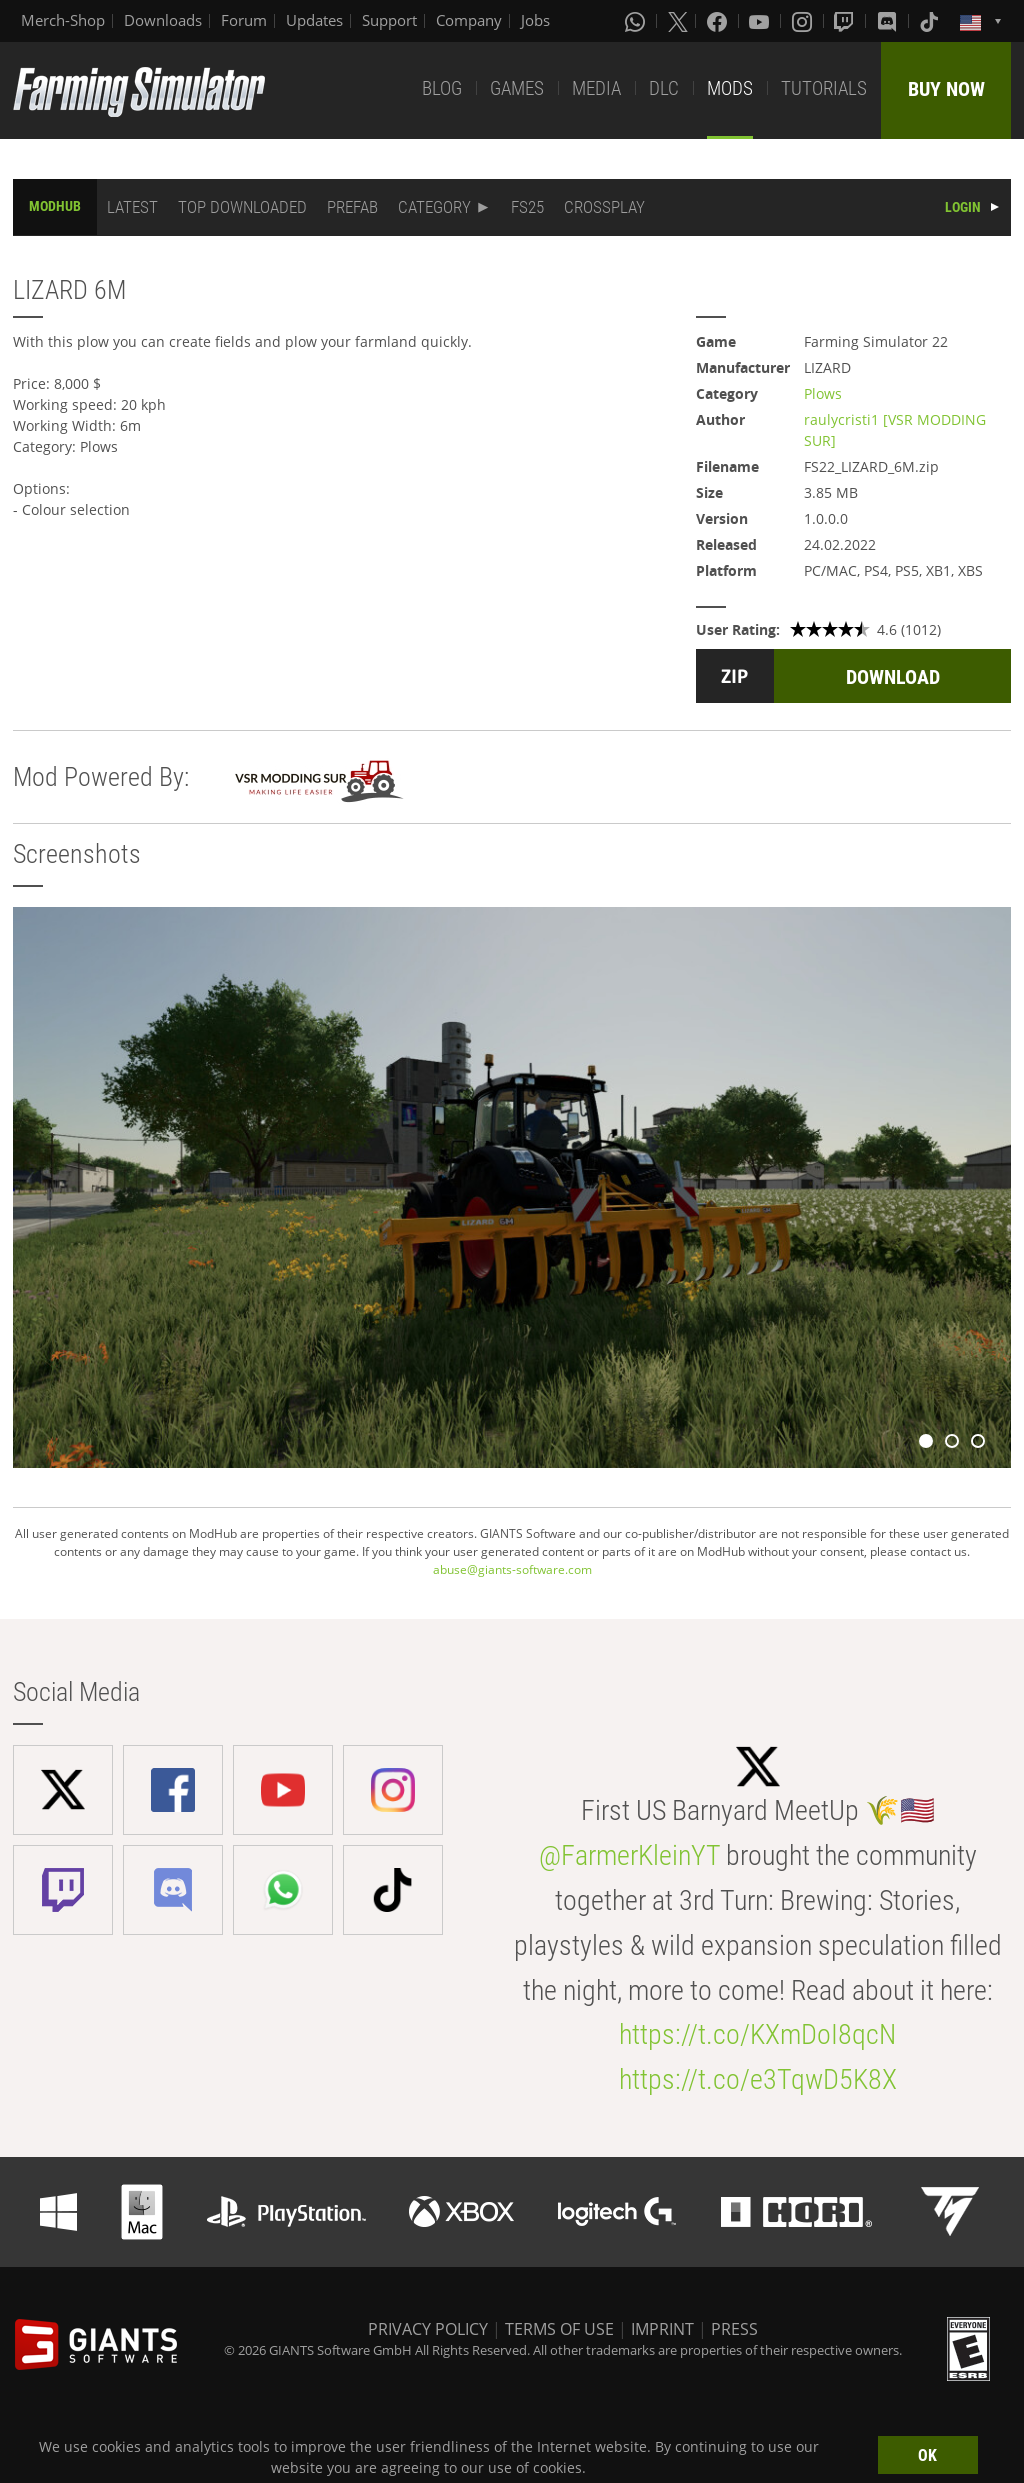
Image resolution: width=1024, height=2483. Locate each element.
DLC (664, 88)
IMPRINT (662, 2329)
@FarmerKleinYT (629, 1855)
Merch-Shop (63, 20)
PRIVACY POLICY (428, 2329)
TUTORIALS (824, 88)
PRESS (734, 2329)
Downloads (163, 20)
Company (469, 20)
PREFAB (352, 207)
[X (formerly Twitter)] (678, 21)
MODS (730, 88)
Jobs (535, 20)
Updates (314, 20)
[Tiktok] (931, 21)
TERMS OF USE (559, 2329)
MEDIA (596, 88)
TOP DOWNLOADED (242, 207)
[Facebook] (719, 21)
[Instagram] (804, 21)
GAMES (517, 88)
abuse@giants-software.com (512, 1569)
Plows (823, 393)
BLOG (442, 88)
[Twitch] (846, 21)
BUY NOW (946, 89)
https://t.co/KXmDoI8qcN (757, 2034)
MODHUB (55, 206)
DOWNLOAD (893, 677)
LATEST (132, 207)
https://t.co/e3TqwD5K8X (758, 2079)
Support (389, 20)
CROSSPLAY (604, 207)
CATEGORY (434, 207)
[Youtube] (761, 21)
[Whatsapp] (637, 21)
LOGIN (963, 207)
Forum (244, 20)
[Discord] (889, 21)
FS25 (527, 207)
